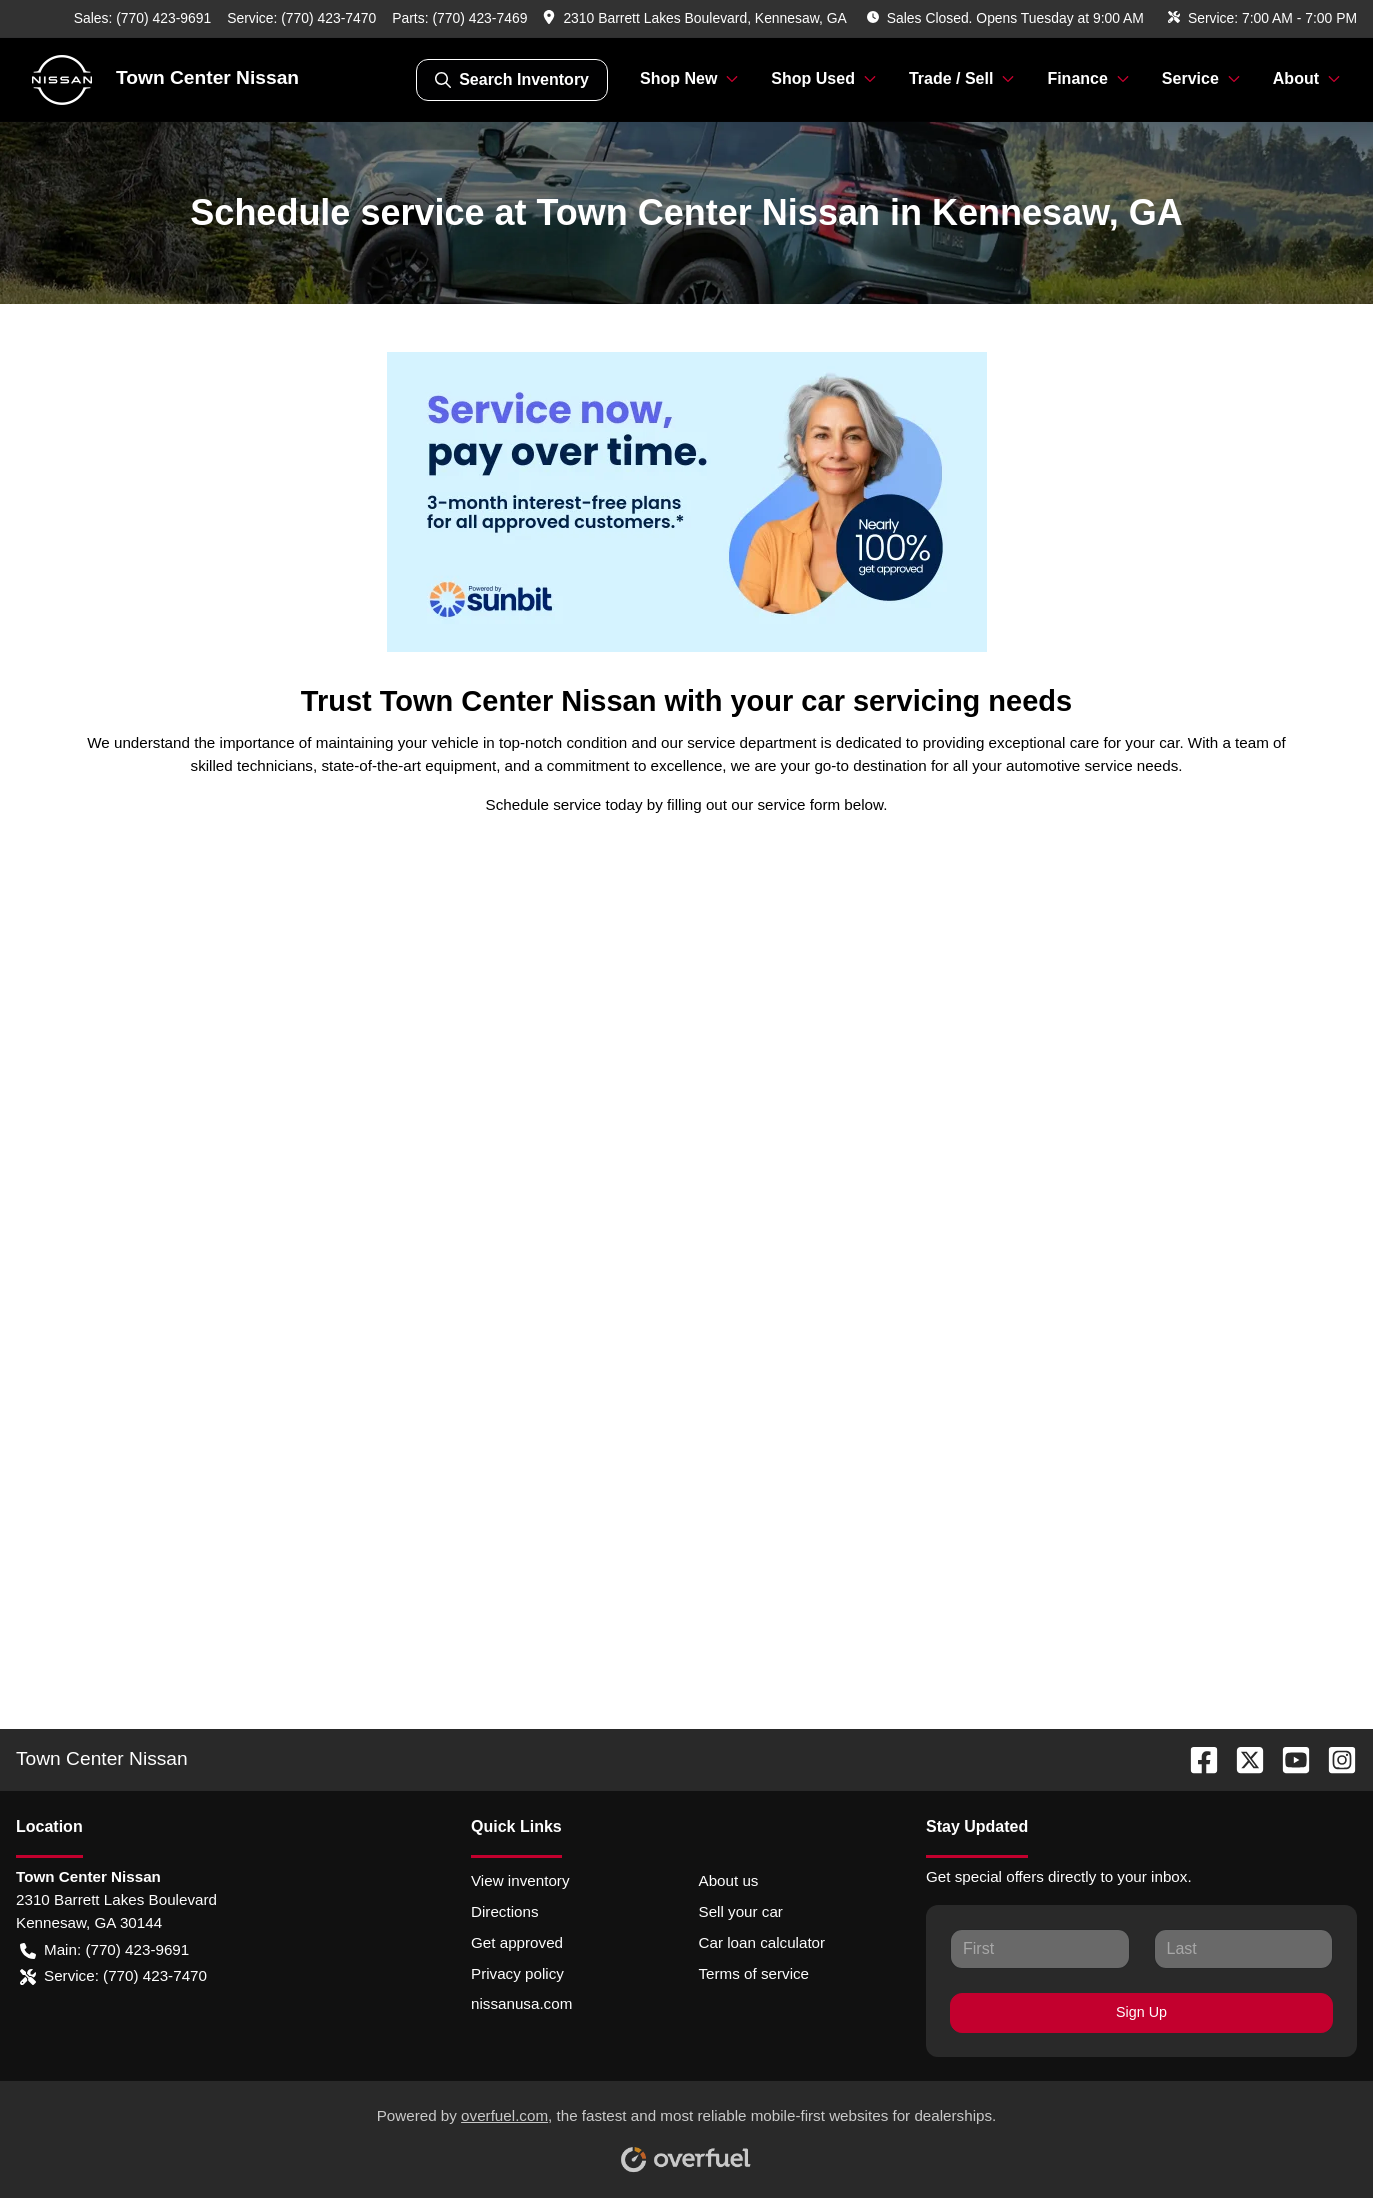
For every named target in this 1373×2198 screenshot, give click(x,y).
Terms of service (754, 1973)
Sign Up (1141, 2012)
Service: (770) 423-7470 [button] (113, 1976)
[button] (696, 18)
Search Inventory (512, 80)
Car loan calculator (762, 1942)
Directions (505, 1911)
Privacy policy (517, 1973)
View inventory (520, 1880)
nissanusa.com (521, 2003)
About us (729, 1880)
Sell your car (741, 1911)
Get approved (517, 1942)
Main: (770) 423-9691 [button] (104, 1950)
